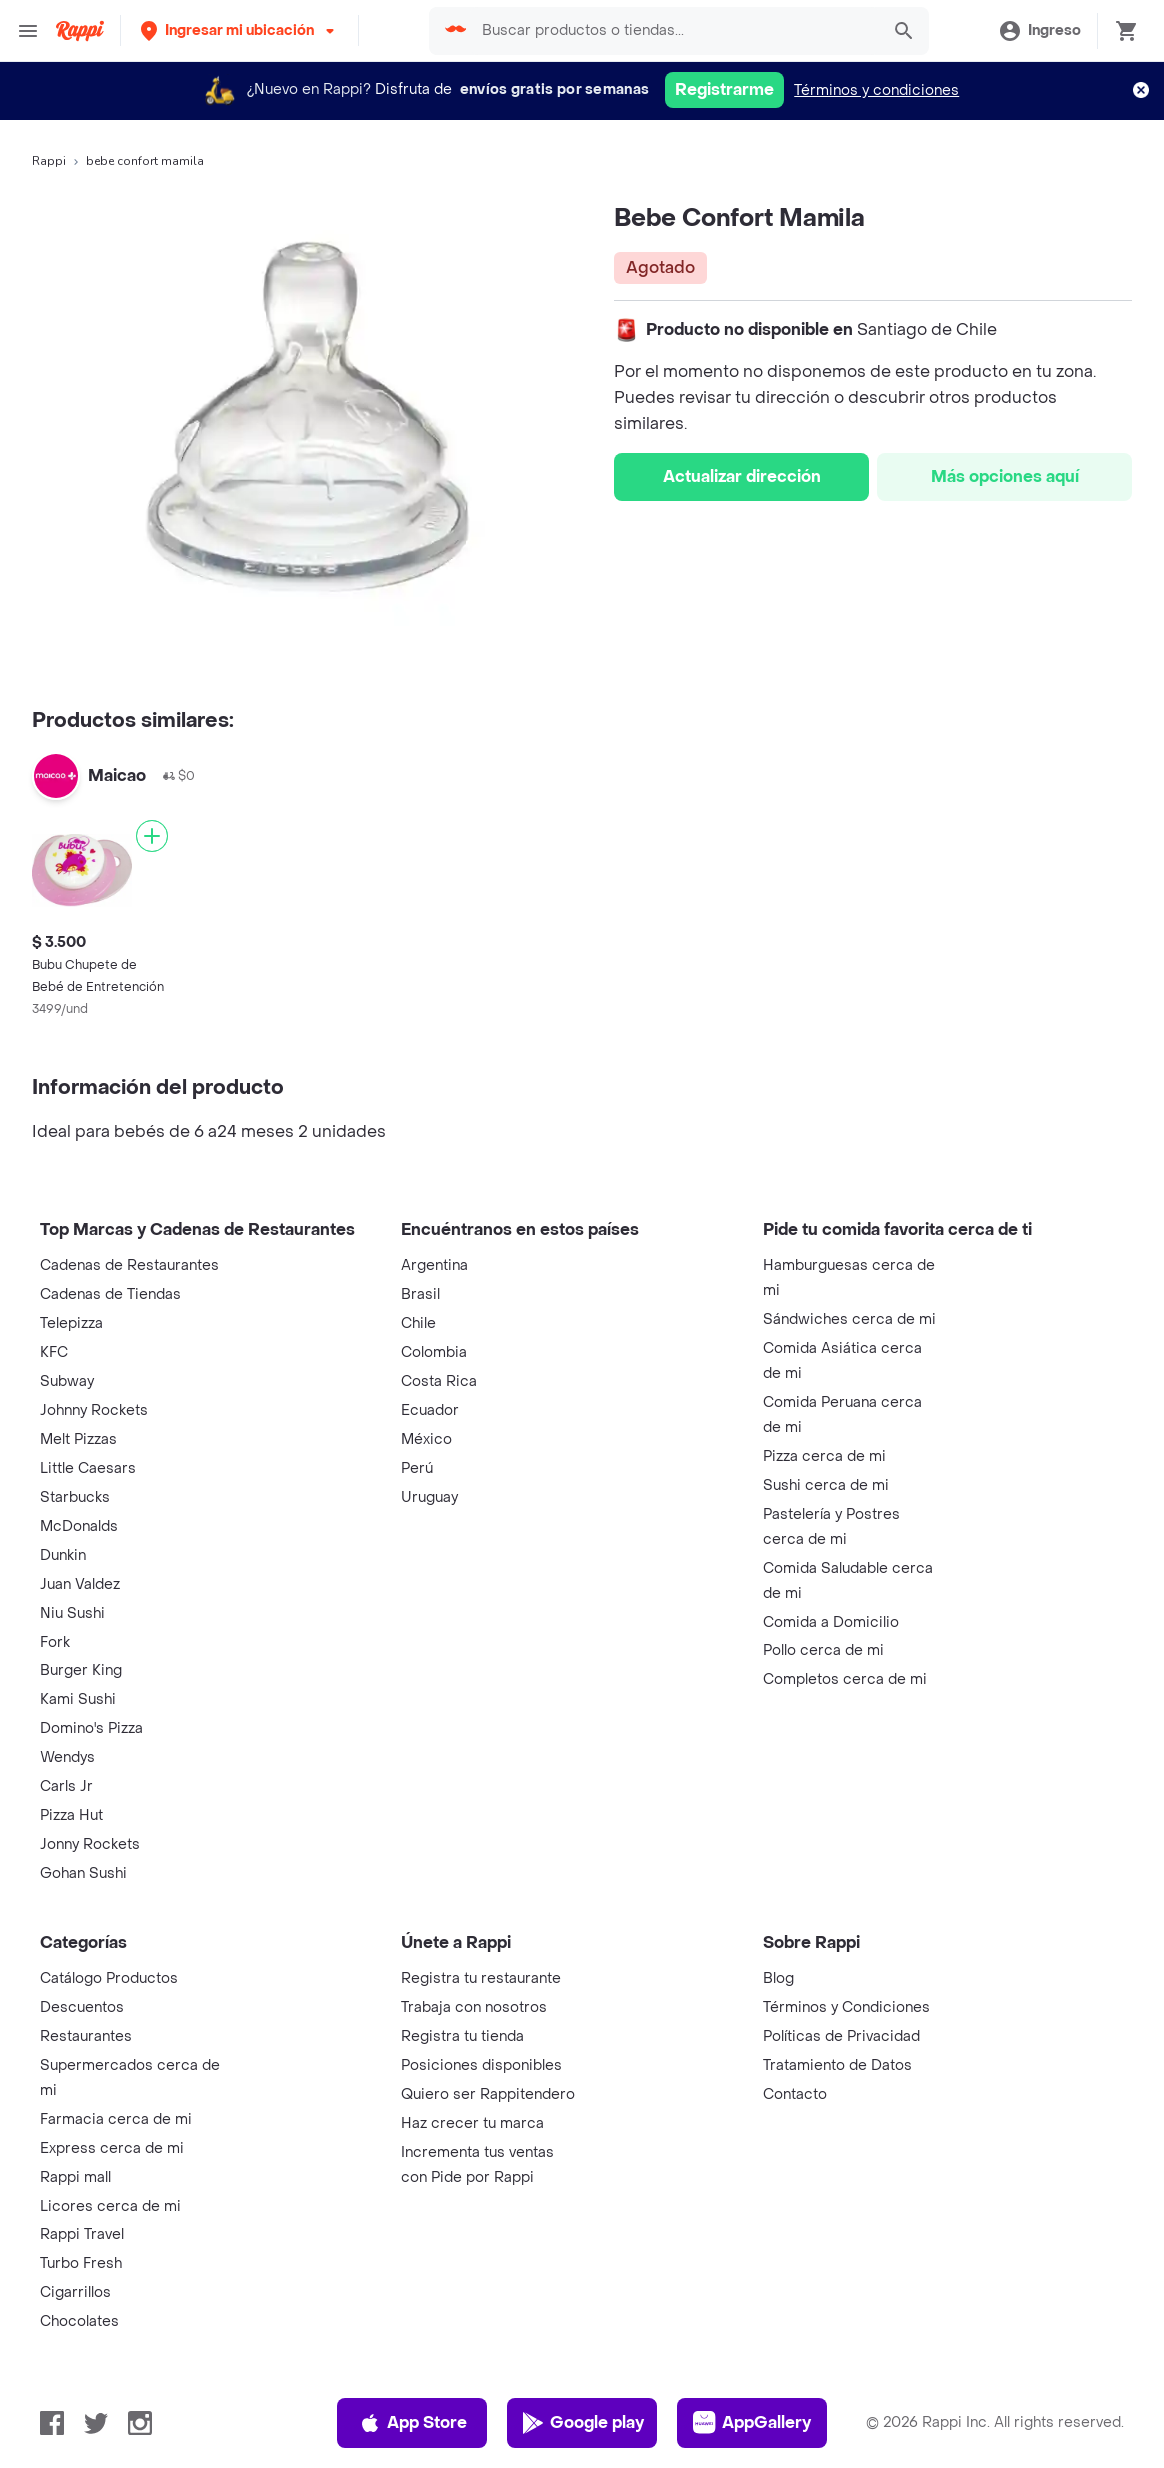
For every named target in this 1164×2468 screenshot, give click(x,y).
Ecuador (430, 1410)
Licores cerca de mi (110, 2206)
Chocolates (79, 2321)
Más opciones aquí (1005, 476)
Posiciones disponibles (481, 2065)
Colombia (434, 1352)
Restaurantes (86, 2036)
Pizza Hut (71, 1815)
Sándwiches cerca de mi (849, 1319)
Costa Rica (439, 1381)
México (426, 1439)
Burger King (81, 1670)
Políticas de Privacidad (841, 2036)
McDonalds (79, 1526)
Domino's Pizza (91, 1728)
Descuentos (82, 2007)
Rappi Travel (82, 2234)
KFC (54, 1352)
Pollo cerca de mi (823, 1650)
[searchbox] (674, 31)
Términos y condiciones (876, 90)
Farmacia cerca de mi (116, 2119)
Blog (778, 1978)
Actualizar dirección (742, 476)
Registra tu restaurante (481, 1978)
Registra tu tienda (462, 2036)
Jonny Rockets (90, 1844)
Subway (67, 1381)
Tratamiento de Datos (837, 2065)
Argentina (434, 1265)
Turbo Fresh (81, 2263)
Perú (417, 1468)
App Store (412, 2423)
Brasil (420, 1294)
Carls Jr (66, 1786)
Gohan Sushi (83, 1873)
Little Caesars (88, 1468)
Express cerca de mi (112, 2148)
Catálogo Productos (109, 1978)
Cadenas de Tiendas (110, 1294)
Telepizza (71, 1323)
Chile (418, 1323)
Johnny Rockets (94, 1410)
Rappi (49, 161)
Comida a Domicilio (831, 1622)
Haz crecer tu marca (472, 2123)
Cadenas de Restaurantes (129, 1265)
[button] (239, 30)
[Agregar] (152, 836)
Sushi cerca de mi (826, 1485)
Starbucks (75, 1497)
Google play (582, 2423)
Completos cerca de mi (845, 1679)
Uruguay (429, 1497)
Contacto (795, 2094)
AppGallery (752, 2423)
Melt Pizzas (78, 1439)
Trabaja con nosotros (474, 2007)
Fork (55, 1642)
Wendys (67, 1757)
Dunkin (63, 1555)
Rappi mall (75, 2177)
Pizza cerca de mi (824, 1456)
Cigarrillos (75, 2292)
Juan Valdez (80, 1584)
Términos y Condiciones (846, 2007)
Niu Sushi (72, 1613)
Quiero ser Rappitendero (488, 2094)
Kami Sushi (78, 1699)
